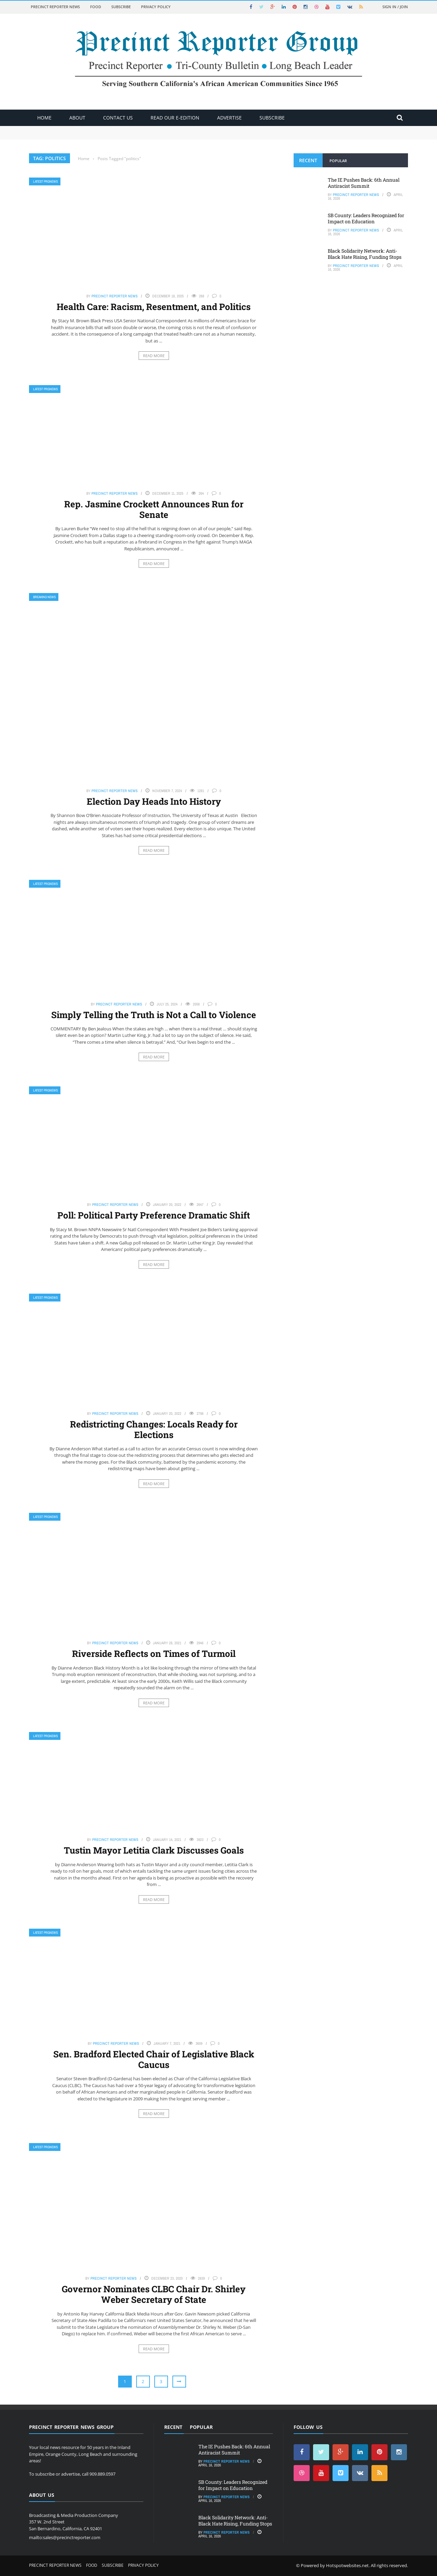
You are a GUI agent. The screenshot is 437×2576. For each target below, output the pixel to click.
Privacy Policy (156, 6)
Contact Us (118, 117)
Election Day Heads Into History (154, 801)
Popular (338, 160)
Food (95, 6)
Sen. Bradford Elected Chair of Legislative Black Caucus (153, 2059)
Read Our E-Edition (175, 117)
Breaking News (44, 597)
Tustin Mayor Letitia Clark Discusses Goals (154, 1850)
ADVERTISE (229, 117)
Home (44, 117)
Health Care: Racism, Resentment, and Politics (154, 306)
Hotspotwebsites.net (347, 2565)
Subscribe (121, 6)
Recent (308, 160)
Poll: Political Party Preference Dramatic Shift (153, 1215)
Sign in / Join (395, 6)
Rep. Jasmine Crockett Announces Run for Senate (153, 509)
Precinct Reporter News (55, 6)
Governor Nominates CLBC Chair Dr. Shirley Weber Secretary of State (153, 2294)
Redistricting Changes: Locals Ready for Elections (154, 1429)
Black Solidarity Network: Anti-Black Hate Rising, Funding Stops (364, 254)
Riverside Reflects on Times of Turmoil (154, 1653)
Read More (154, 355)
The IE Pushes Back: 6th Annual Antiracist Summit (363, 183)
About (77, 117)
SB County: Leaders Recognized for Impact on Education (366, 218)
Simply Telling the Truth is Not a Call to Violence (153, 1014)
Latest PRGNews (45, 181)
